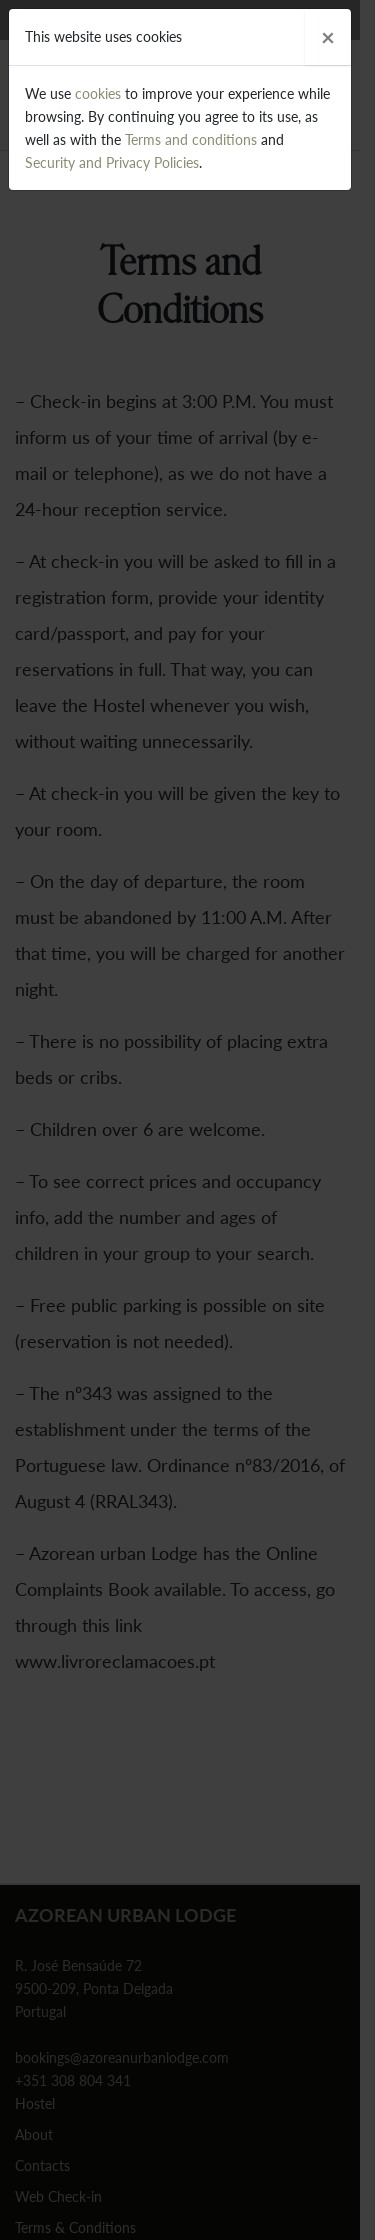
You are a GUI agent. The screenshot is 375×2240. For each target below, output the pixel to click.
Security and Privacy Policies (112, 162)
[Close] (328, 37)
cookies (98, 93)
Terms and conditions (191, 139)
